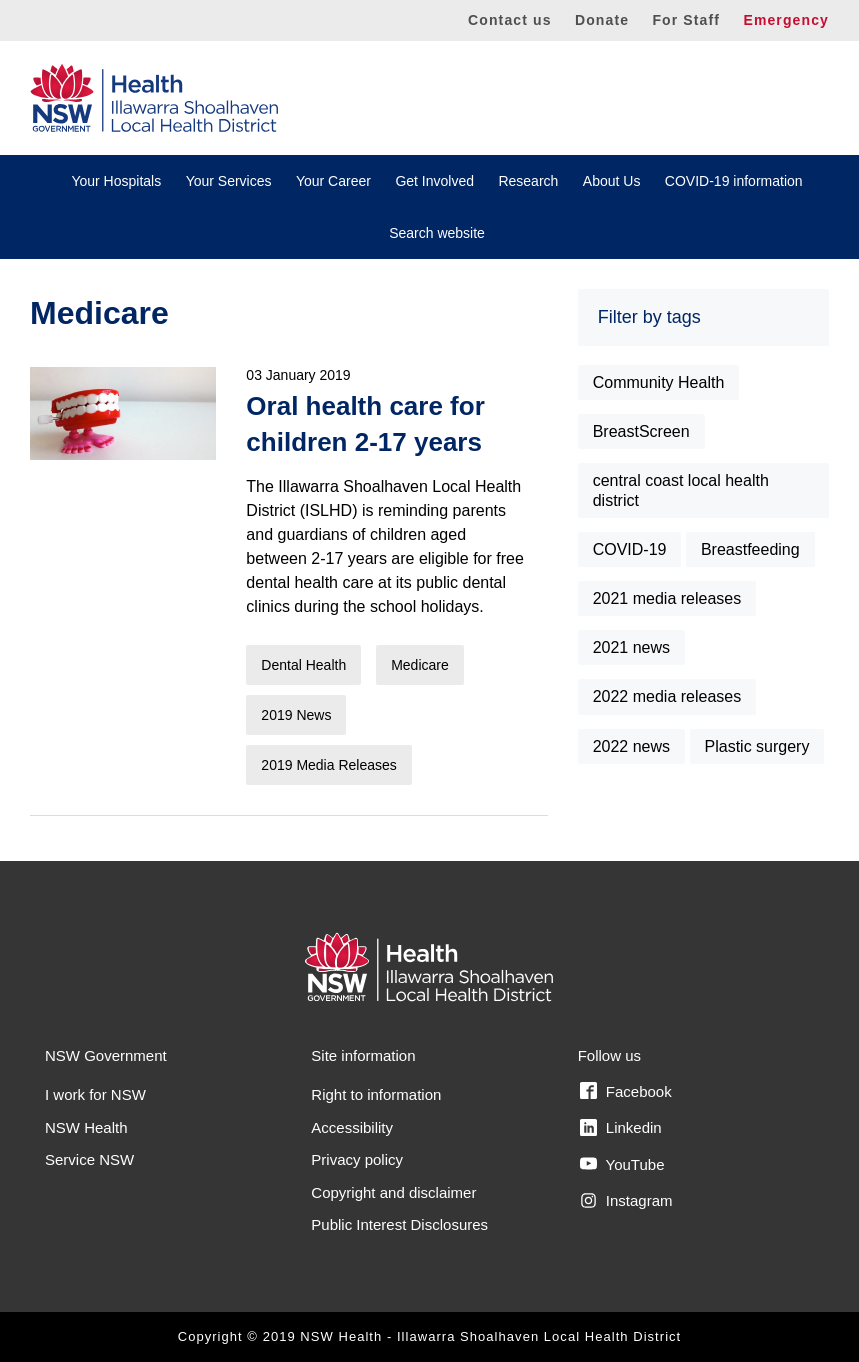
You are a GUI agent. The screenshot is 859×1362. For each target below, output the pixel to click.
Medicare (420, 665)
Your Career (333, 181)
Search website (437, 233)
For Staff (686, 20)
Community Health (659, 382)
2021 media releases (667, 598)
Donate (602, 20)
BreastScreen (641, 431)
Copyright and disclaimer (393, 1192)
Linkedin (621, 1128)
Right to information (376, 1094)
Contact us (510, 20)
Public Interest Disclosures (399, 1224)
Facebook (626, 1091)
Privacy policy (357, 1159)
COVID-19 (630, 549)
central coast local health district (681, 490)
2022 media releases (667, 696)
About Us (612, 181)
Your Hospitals (116, 181)
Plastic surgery (757, 746)
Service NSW (89, 1159)
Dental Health (303, 665)
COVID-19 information (734, 181)
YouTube (622, 1164)
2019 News (296, 715)
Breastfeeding (750, 549)
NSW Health (86, 1127)
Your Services (229, 181)
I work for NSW (95, 1094)
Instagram (626, 1201)
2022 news (631, 746)
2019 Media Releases (328, 765)
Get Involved (434, 181)
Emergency (786, 20)
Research (528, 181)
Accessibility (352, 1127)
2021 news (631, 647)
